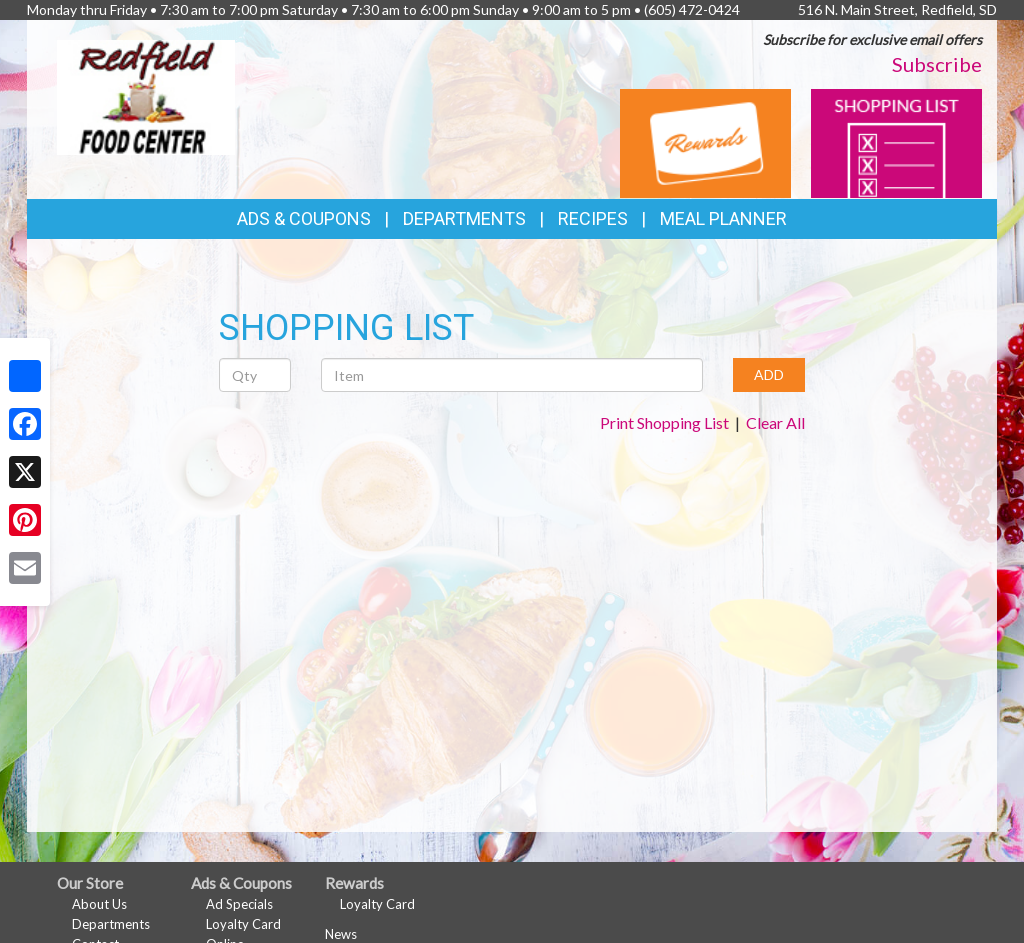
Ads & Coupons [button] (304, 218)
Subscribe (937, 64)
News (341, 934)
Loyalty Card (243, 924)
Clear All (775, 422)
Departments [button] (464, 218)
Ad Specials (239, 904)
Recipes (593, 218)
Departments (111, 924)
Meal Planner (723, 218)
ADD (769, 374)
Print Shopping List (664, 422)
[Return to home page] (146, 95)
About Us (99, 904)
